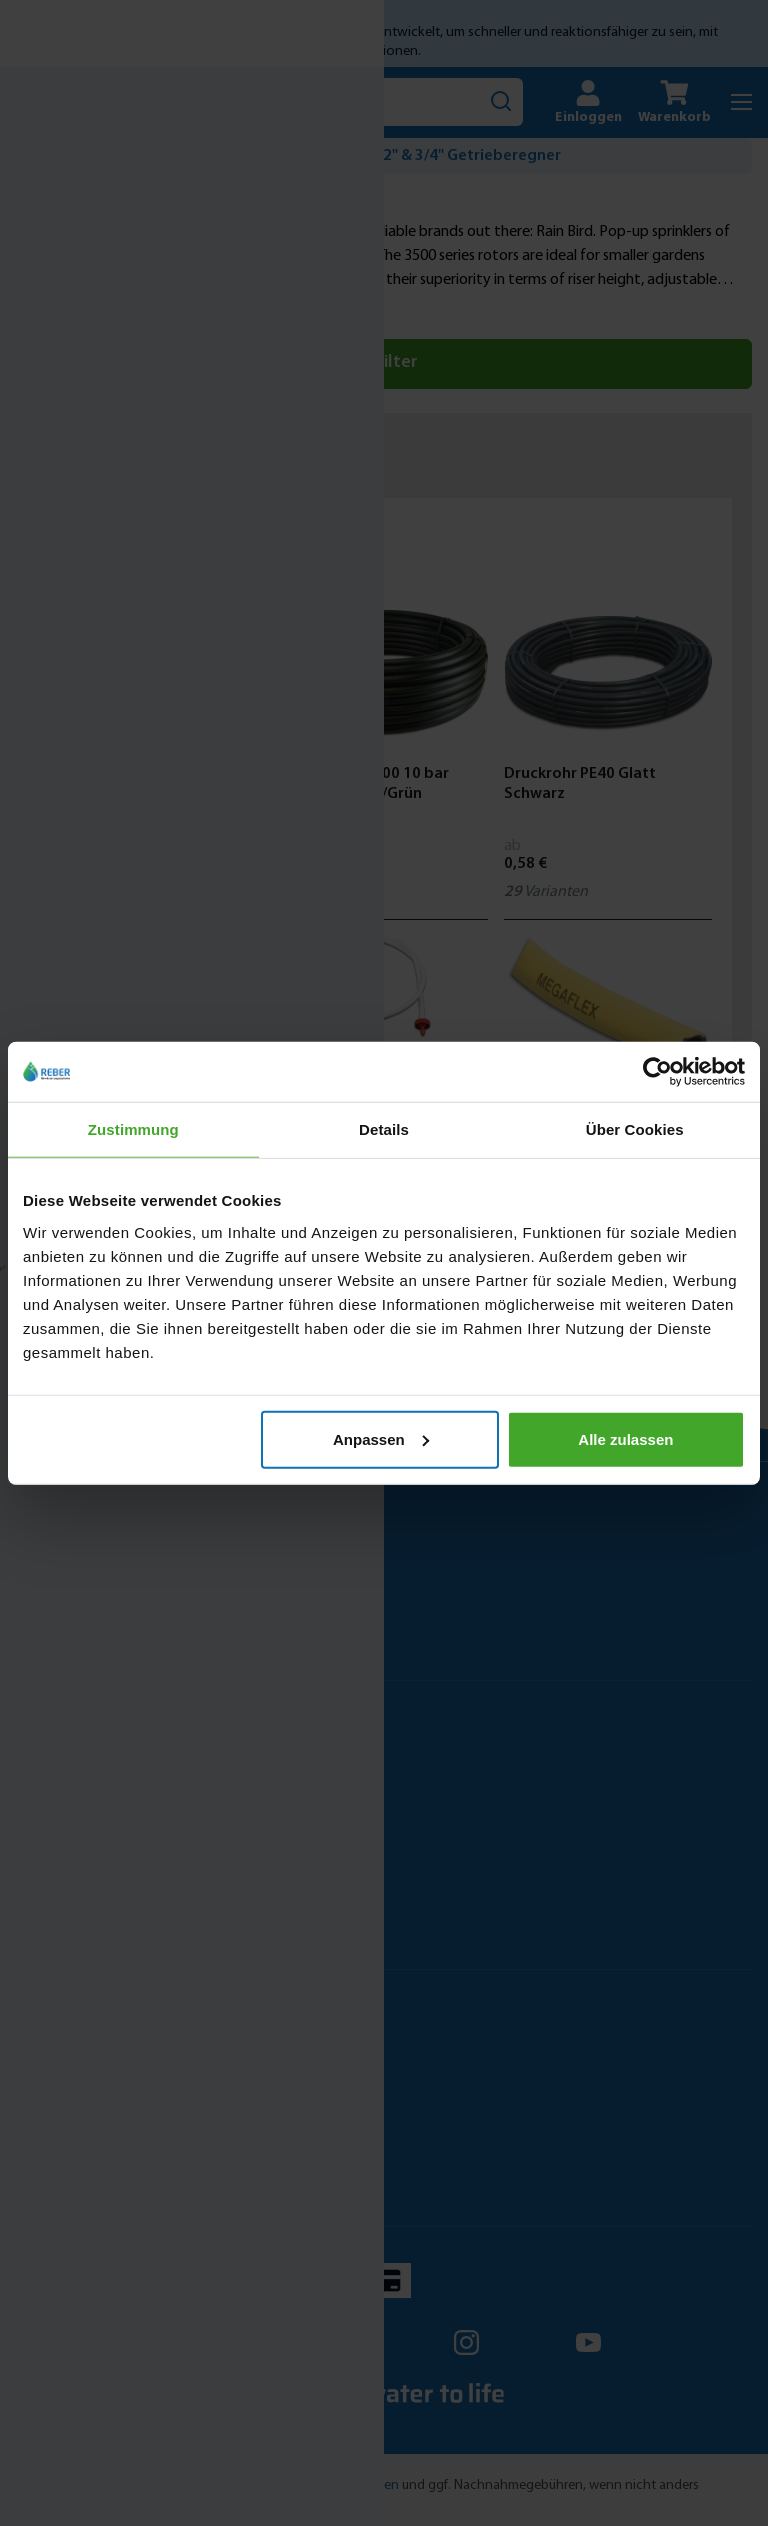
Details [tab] (384, 1129)
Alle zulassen (625, 1438)
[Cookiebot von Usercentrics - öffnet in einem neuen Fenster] (657, 1072)
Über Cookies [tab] (635, 1129)
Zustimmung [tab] (133, 1129)
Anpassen (381, 1438)
